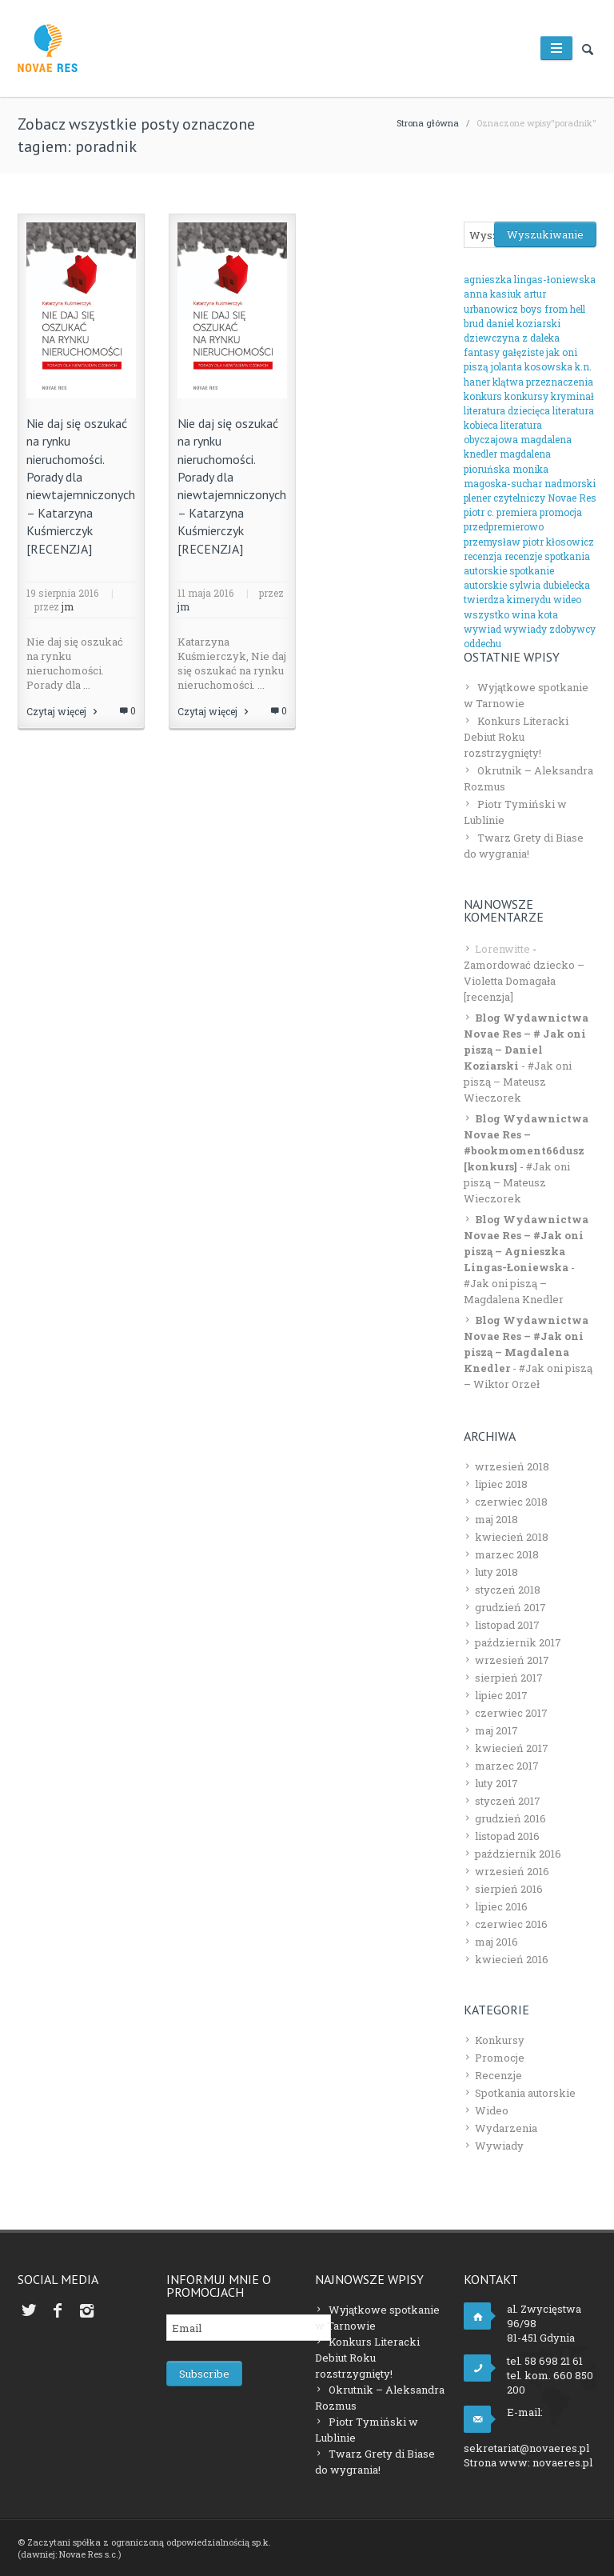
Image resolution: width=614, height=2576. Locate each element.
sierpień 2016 (509, 1889)
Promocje (499, 2057)
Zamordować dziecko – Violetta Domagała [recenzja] (524, 981)
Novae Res (572, 497)
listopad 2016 (507, 1836)
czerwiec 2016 (511, 1924)
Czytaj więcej (63, 711)
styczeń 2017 (507, 1801)
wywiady (525, 628)
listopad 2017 (507, 1625)
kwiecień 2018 (511, 1537)
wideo (567, 599)
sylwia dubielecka (549, 584)
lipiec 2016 (501, 1906)
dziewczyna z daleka (512, 337)
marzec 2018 (507, 1554)
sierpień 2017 (509, 1677)
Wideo (491, 2110)
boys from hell (552, 308)
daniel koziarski (523, 323)
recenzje (523, 556)
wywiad (482, 628)
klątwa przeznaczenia (542, 381)
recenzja (483, 556)
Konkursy (499, 2040)
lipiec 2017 (501, 1695)
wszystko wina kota (511, 614)
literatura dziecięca (507, 410)
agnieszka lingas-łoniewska (530, 279)
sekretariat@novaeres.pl (526, 2448)
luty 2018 (496, 1572)
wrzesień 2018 (512, 1466)
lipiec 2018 (501, 1484)
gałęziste (523, 352)
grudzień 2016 (510, 1818)
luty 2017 (496, 1783)
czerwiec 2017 (511, 1713)
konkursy (526, 396)
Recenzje (498, 2075)
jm (68, 606)
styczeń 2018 (507, 1589)
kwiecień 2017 (511, 1748)
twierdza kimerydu (507, 599)
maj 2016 (496, 1941)
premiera (516, 512)
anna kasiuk (492, 293)
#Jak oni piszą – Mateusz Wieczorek (518, 1081)
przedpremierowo (504, 526)
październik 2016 (518, 1853)
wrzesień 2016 (512, 1871)
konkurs (483, 396)
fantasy (482, 352)
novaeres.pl (562, 2462)
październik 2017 (518, 1642)
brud (474, 323)
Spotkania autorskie (525, 2093)
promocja (561, 512)
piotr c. (479, 512)
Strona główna (428, 123)
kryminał (572, 396)
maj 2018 (496, 1519)
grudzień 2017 (510, 1607)
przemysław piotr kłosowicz (529, 541)
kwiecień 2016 (511, 1959)
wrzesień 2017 (512, 1660)
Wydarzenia (506, 2128)
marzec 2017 (507, 1765)
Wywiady (499, 2145)
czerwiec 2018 (511, 1501)
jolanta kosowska (531, 366)
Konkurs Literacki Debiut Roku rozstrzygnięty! (516, 737)
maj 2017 (496, 1730)
